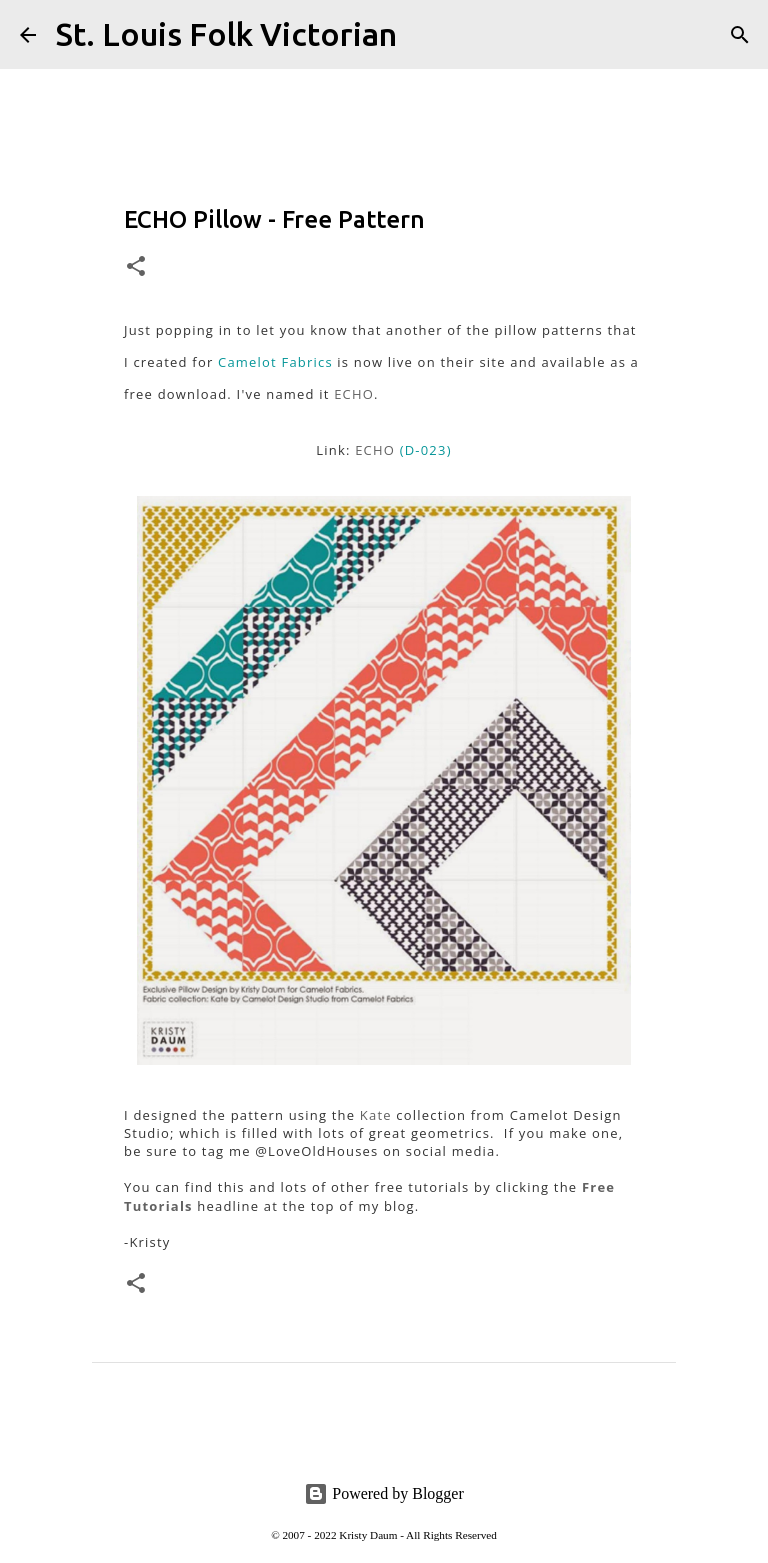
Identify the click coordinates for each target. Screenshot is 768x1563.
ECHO (354, 394)
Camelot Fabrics (275, 362)
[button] (136, 267)
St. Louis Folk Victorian (226, 34)
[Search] (425, 35)
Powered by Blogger (384, 1493)
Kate (376, 1115)
